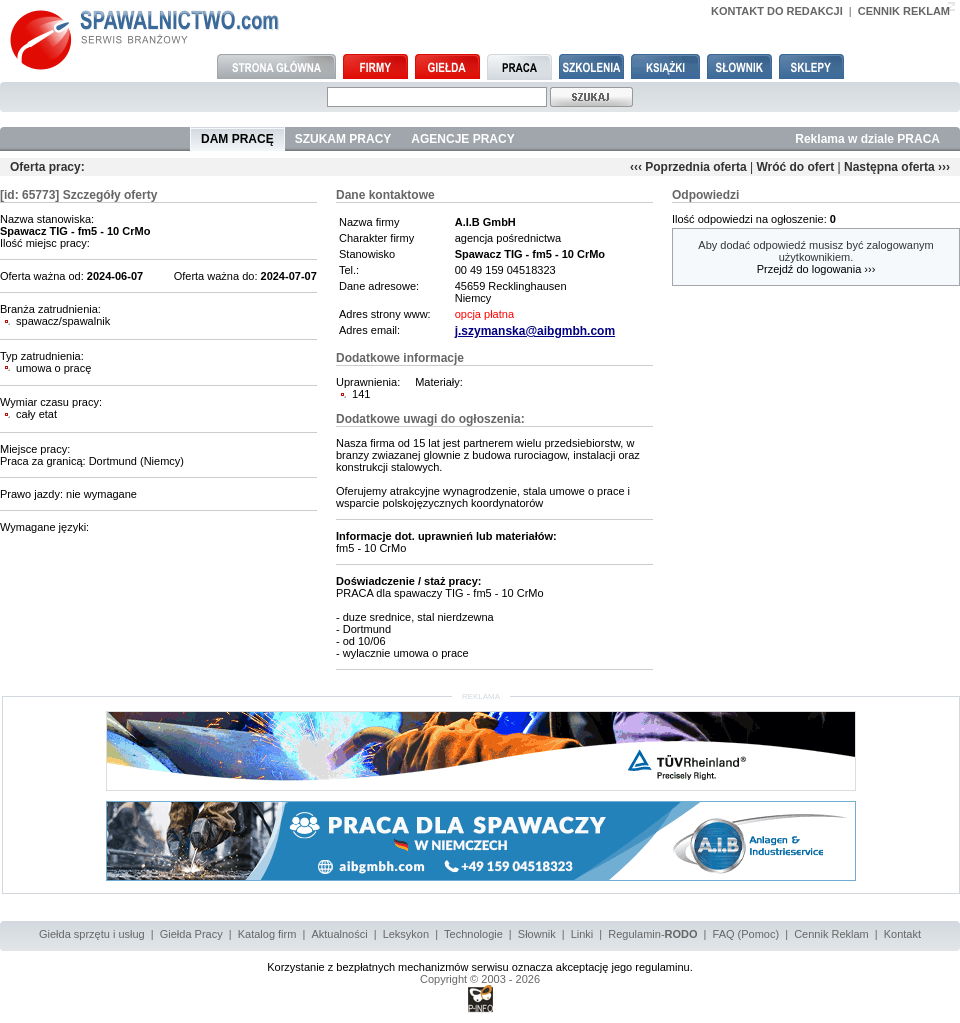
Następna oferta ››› (897, 167)
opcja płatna (484, 314)
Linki (582, 934)
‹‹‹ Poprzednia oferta (688, 167)
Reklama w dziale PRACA (867, 139)
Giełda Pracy (191, 934)
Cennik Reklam (831, 934)
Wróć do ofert (795, 167)
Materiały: (439, 382)
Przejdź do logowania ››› (816, 269)
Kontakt (902, 934)
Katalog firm (267, 934)
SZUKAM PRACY (343, 139)
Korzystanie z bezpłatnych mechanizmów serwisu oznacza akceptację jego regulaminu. (480, 967)
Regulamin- (652, 934)
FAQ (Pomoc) (746, 934)
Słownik (537, 934)
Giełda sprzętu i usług (92, 934)
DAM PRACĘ (237, 139)
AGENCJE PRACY (462, 139)
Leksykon (406, 934)
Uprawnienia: (367, 382)
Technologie (473, 934)
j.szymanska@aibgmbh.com (535, 331)
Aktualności (339, 934)
